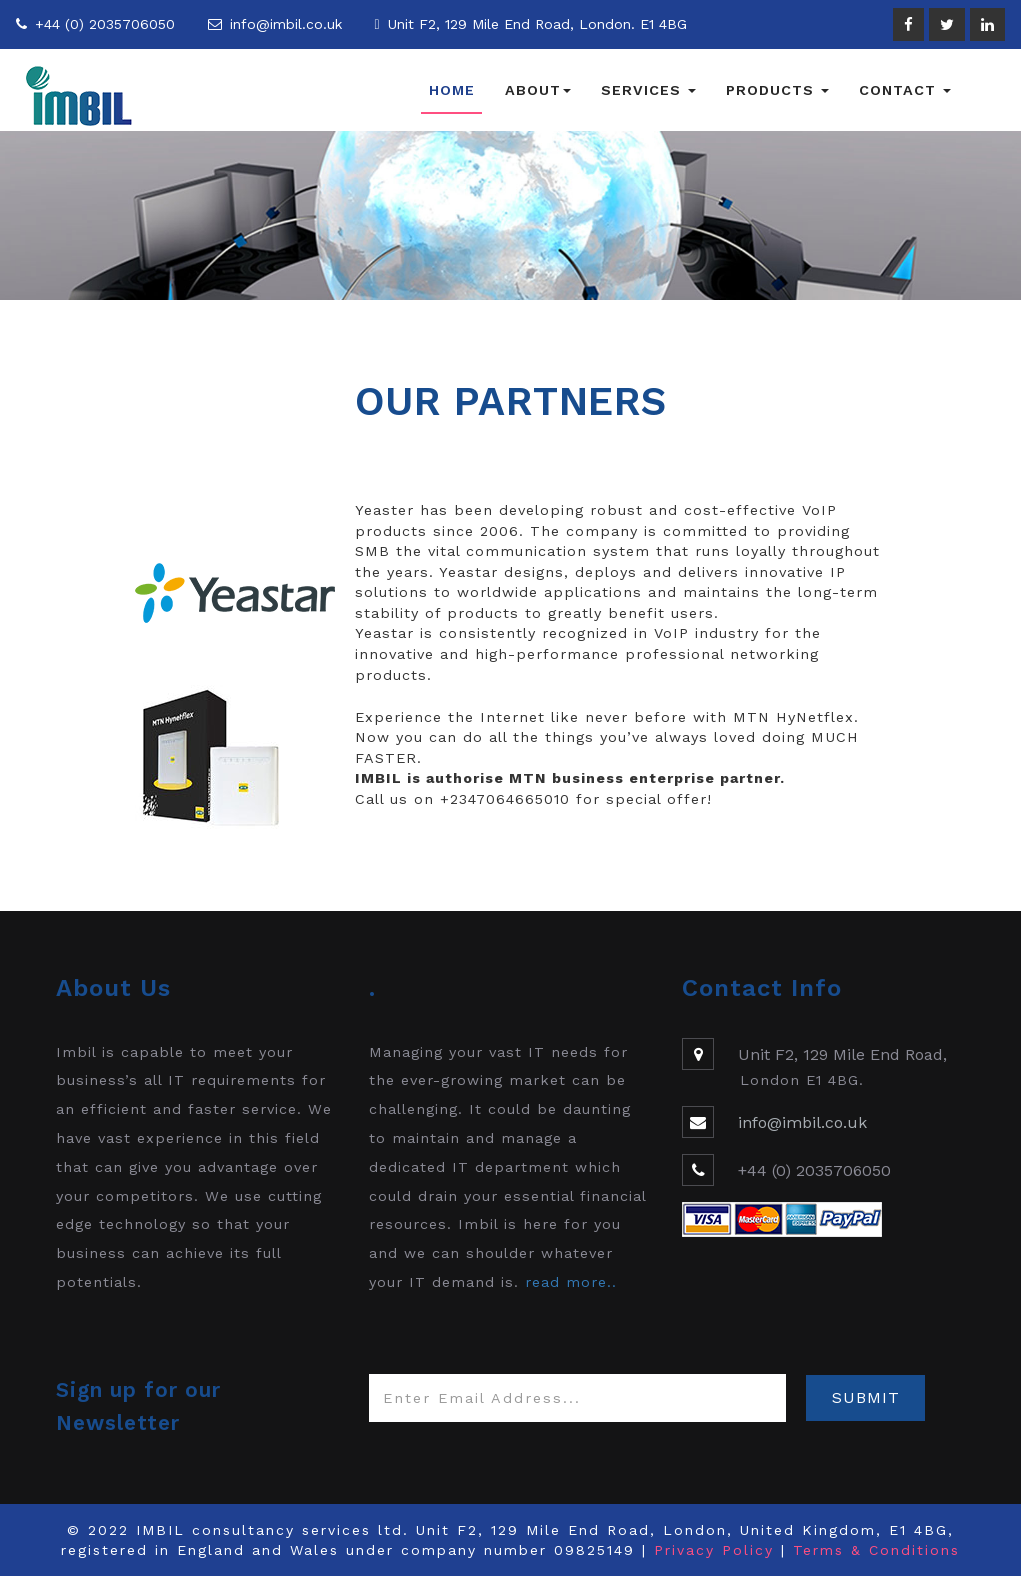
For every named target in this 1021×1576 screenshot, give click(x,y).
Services (648, 90)
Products (777, 90)
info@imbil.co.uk (286, 24)
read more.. (571, 1282)
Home (452, 90)
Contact (905, 90)
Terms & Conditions (876, 1550)
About (538, 90)
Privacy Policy (714, 1550)
